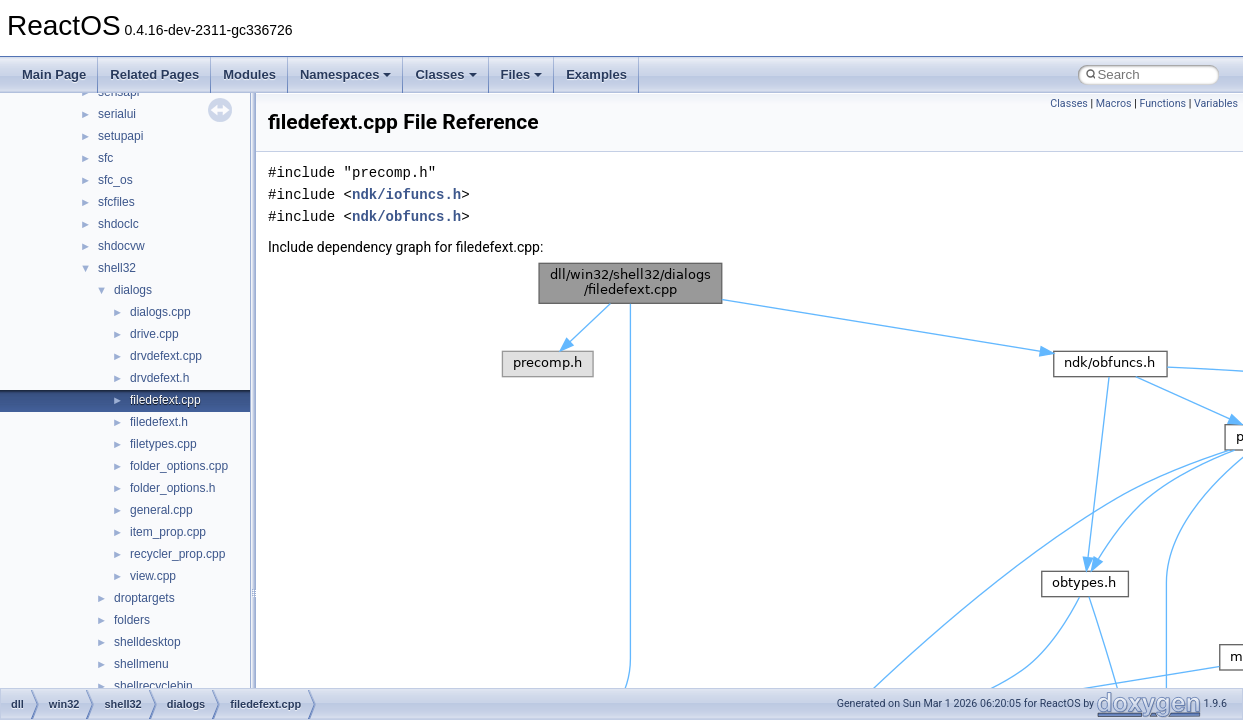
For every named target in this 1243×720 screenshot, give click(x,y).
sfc (105, 158)
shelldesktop (147, 642)
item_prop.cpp (168, 532)
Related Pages (154, 74)
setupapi (120, 136)
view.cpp (153, 576)
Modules (249, 74)
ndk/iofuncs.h (406, 194)
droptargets (144, 598)
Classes (445, 74)
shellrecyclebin (153, 686)
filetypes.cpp (163, 444)
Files (522, 74)
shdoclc (118, 224)
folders (132, 620)
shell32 (117, 268)
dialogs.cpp (160, 312)
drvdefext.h (159, 378)
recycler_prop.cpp (177, 554)
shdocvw (121, 246)
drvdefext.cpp (166, 356)
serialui (117, 114)
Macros (1114, 103)
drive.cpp (154, 334)
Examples (596, 74)
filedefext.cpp (165, 400)
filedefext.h (159, 422)
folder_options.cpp (179, 466)
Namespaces (346, 74)
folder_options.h (172, 488)
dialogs (133, 290)
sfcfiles (116, 202)
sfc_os (115, 180)
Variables (1216, 103)
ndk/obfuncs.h (406, 216)
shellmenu (141, 664)
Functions (1162, 103)
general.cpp (161, 510)
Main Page (54, 74)
